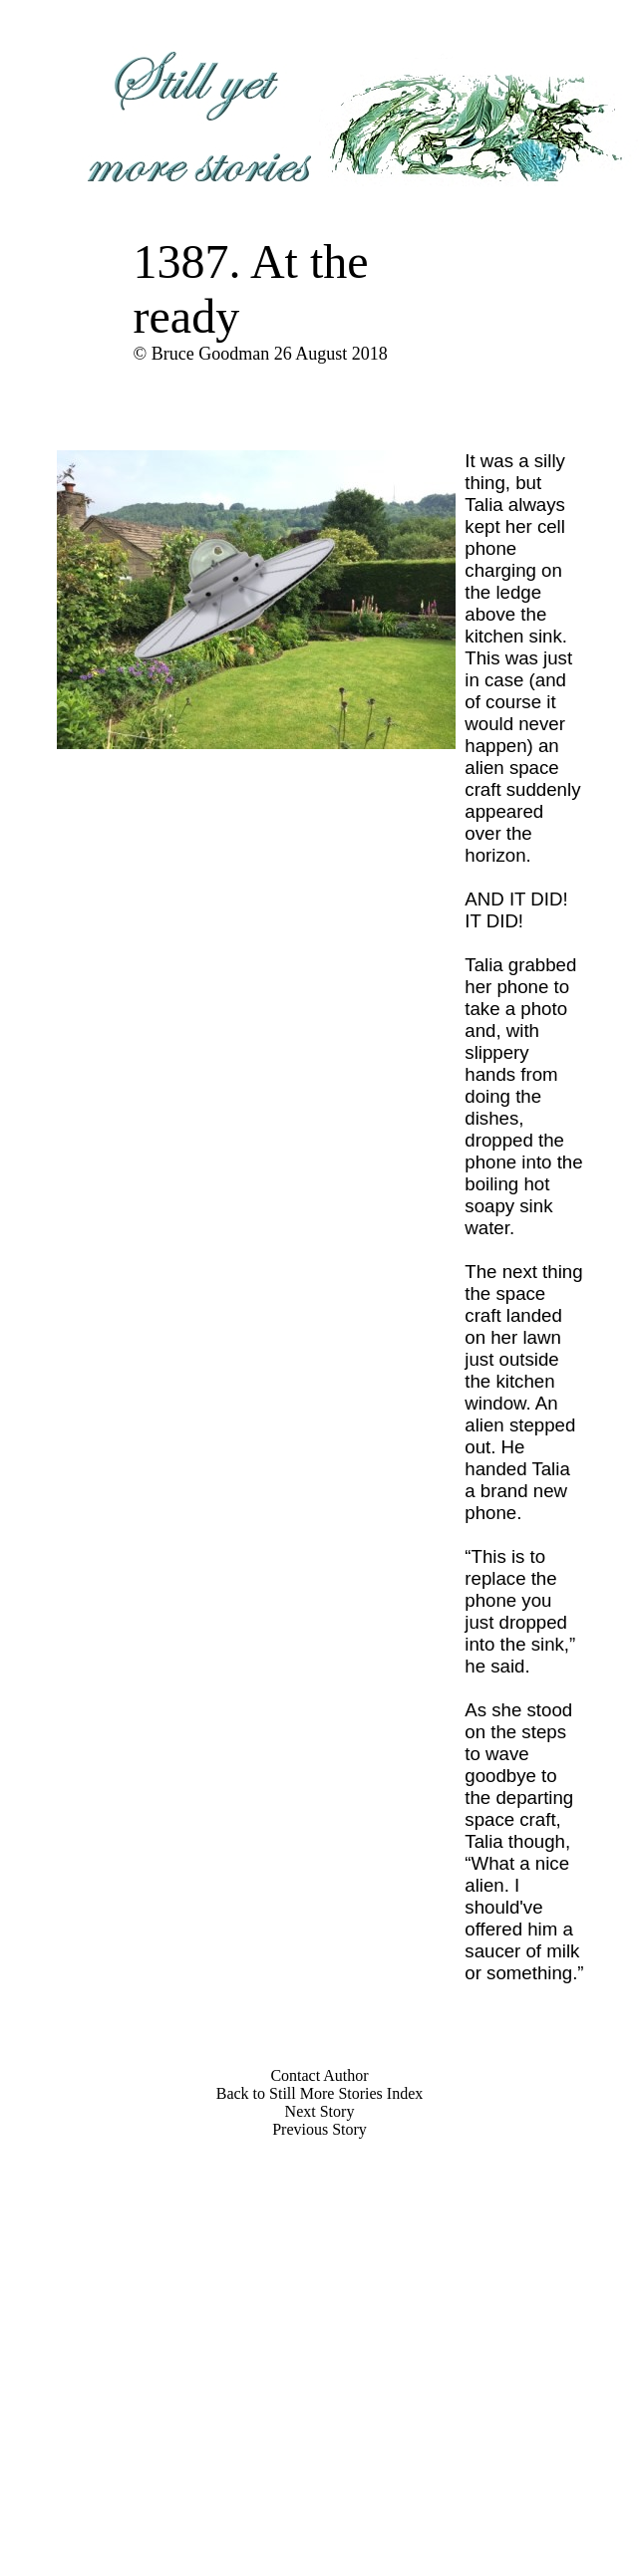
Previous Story (319, 2129)
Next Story (320, 2111)
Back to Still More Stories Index (320, 2093)
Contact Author (319, 2075)
